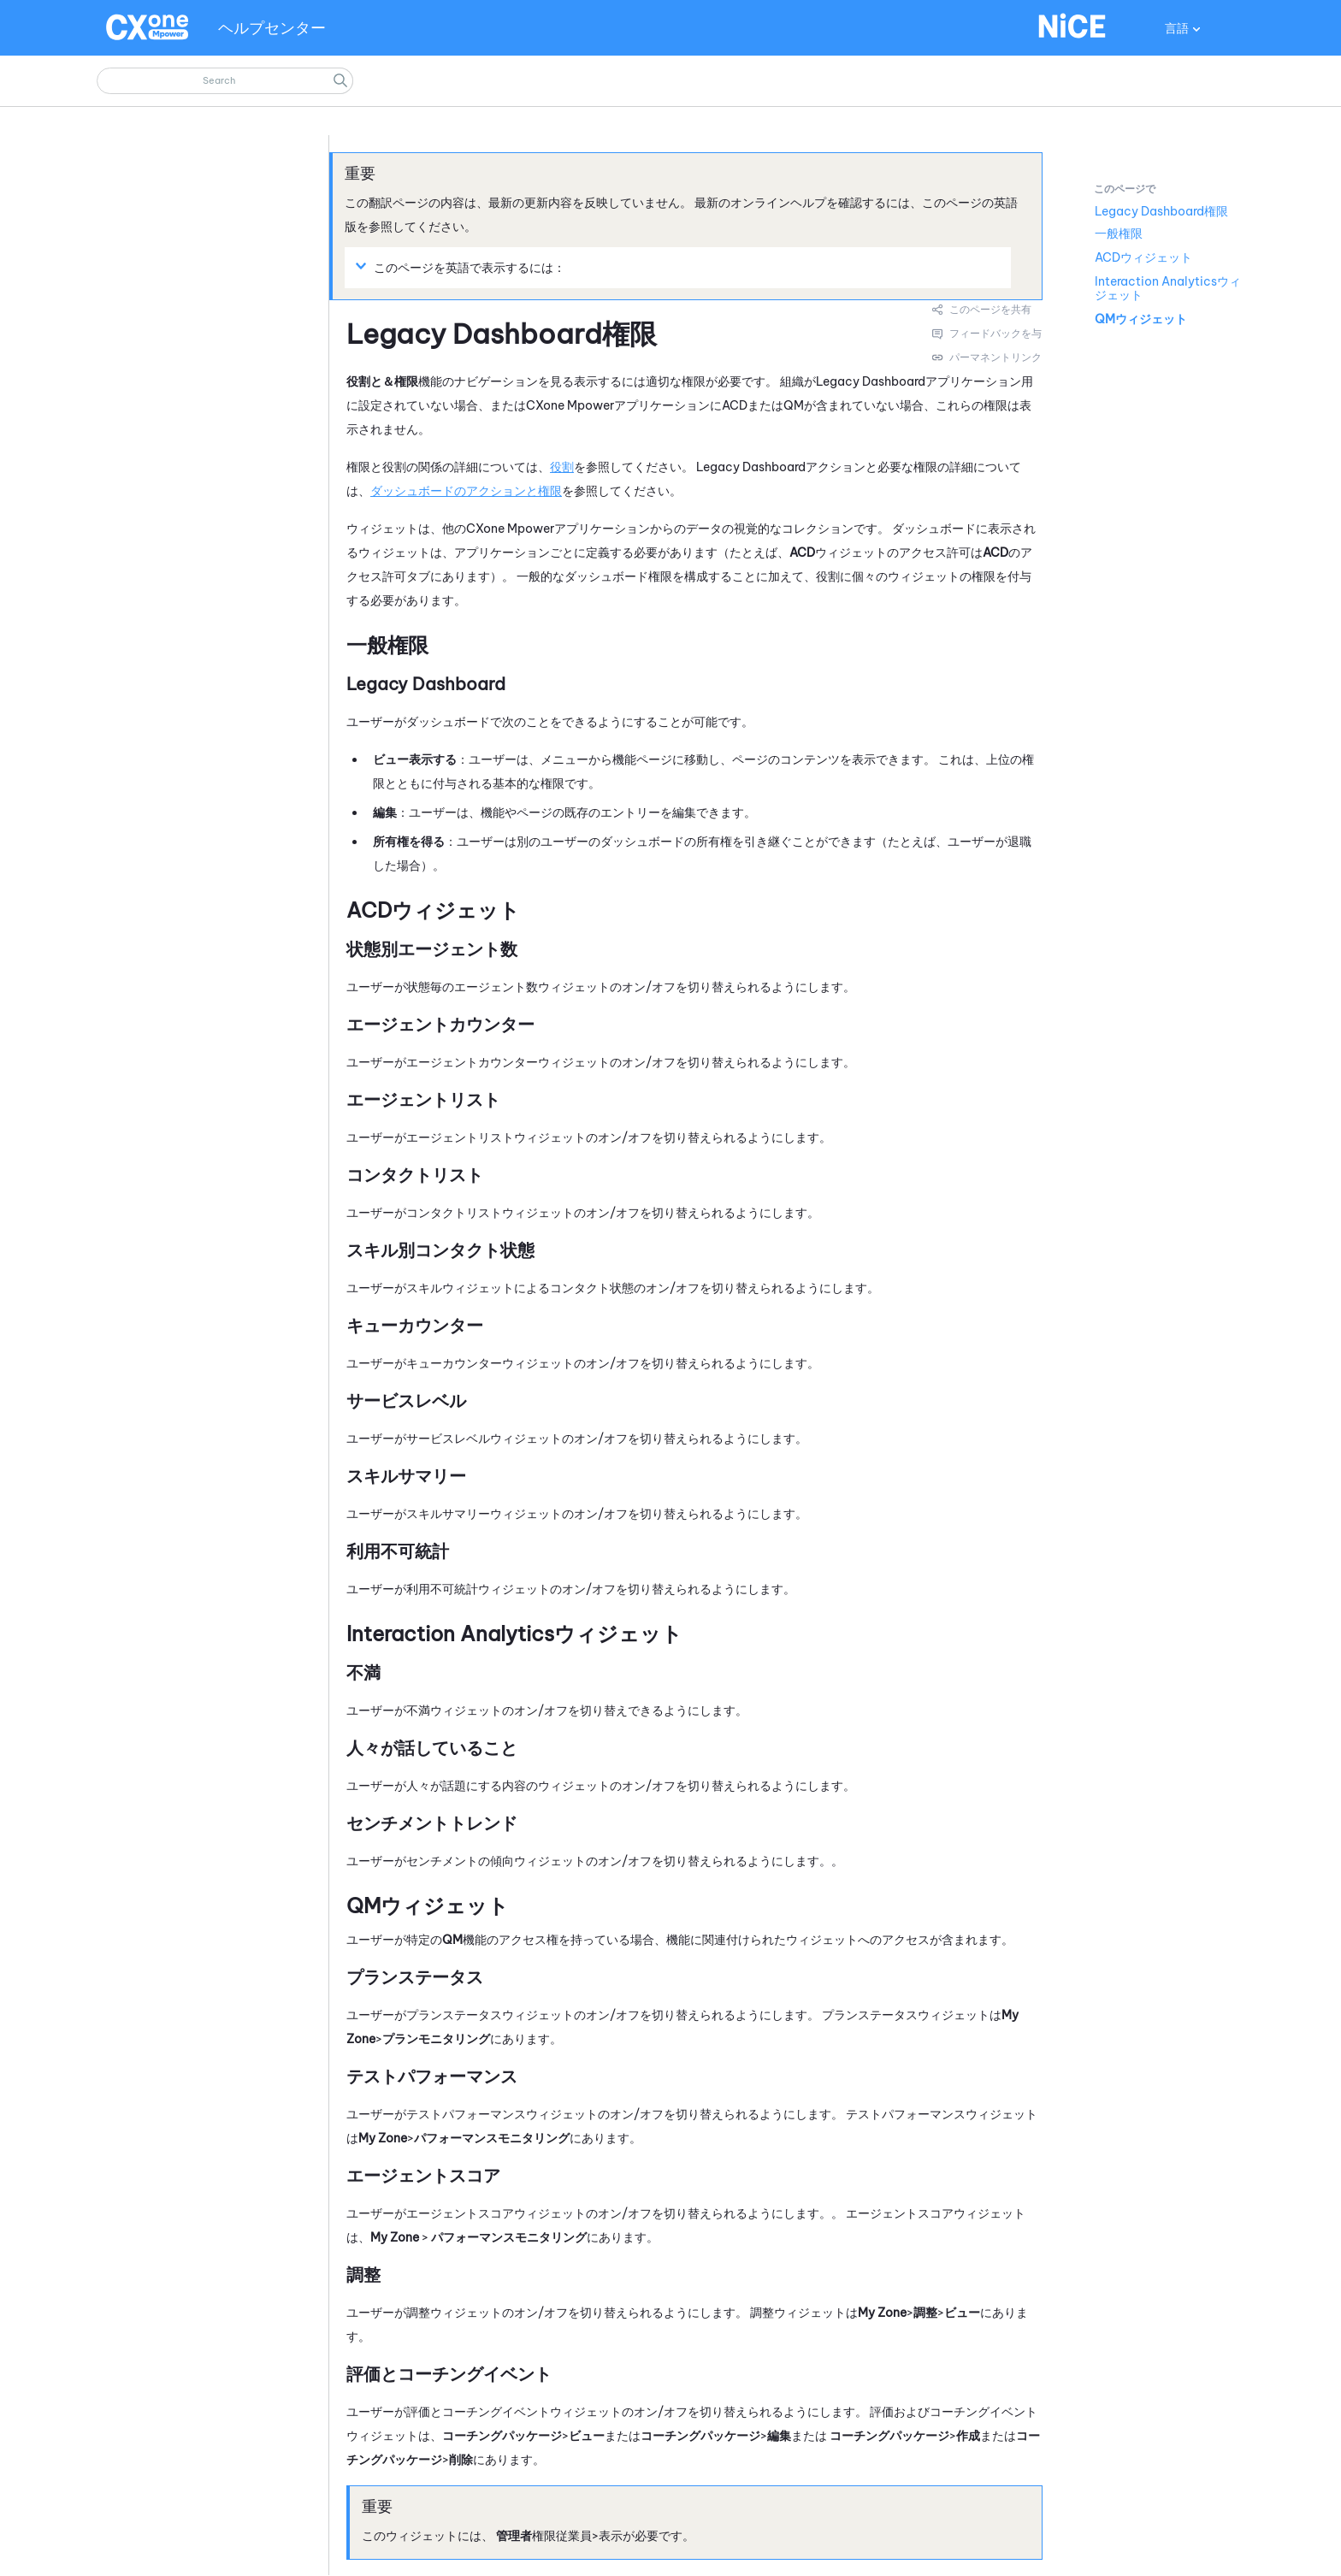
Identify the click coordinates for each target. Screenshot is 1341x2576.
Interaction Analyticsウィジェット (1168, 288)
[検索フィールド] (225, 81)
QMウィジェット (1141, 319)
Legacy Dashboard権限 (1161, 211)
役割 (562, 467)
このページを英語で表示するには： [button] (462, 266)
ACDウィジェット (1143, 257)
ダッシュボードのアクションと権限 (466, 491)
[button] (340, 81)
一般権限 (1119, 233)
